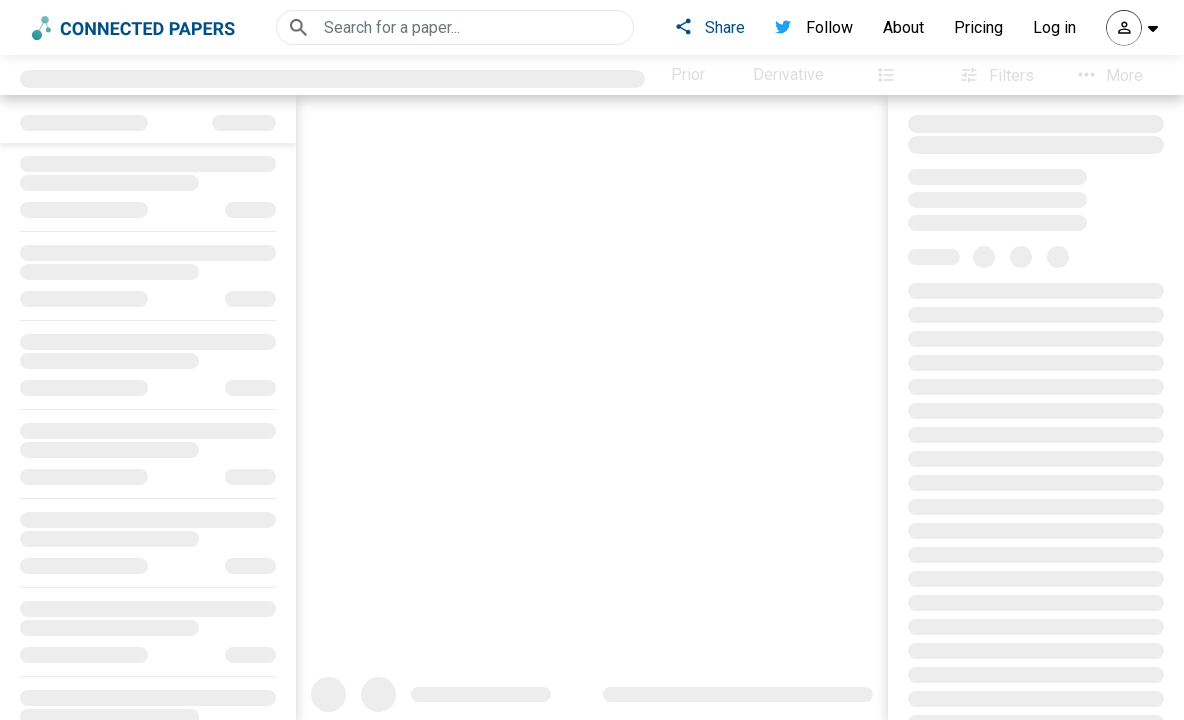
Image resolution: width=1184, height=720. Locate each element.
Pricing (978, 27)
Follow (814, 27)
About (903, 27)
